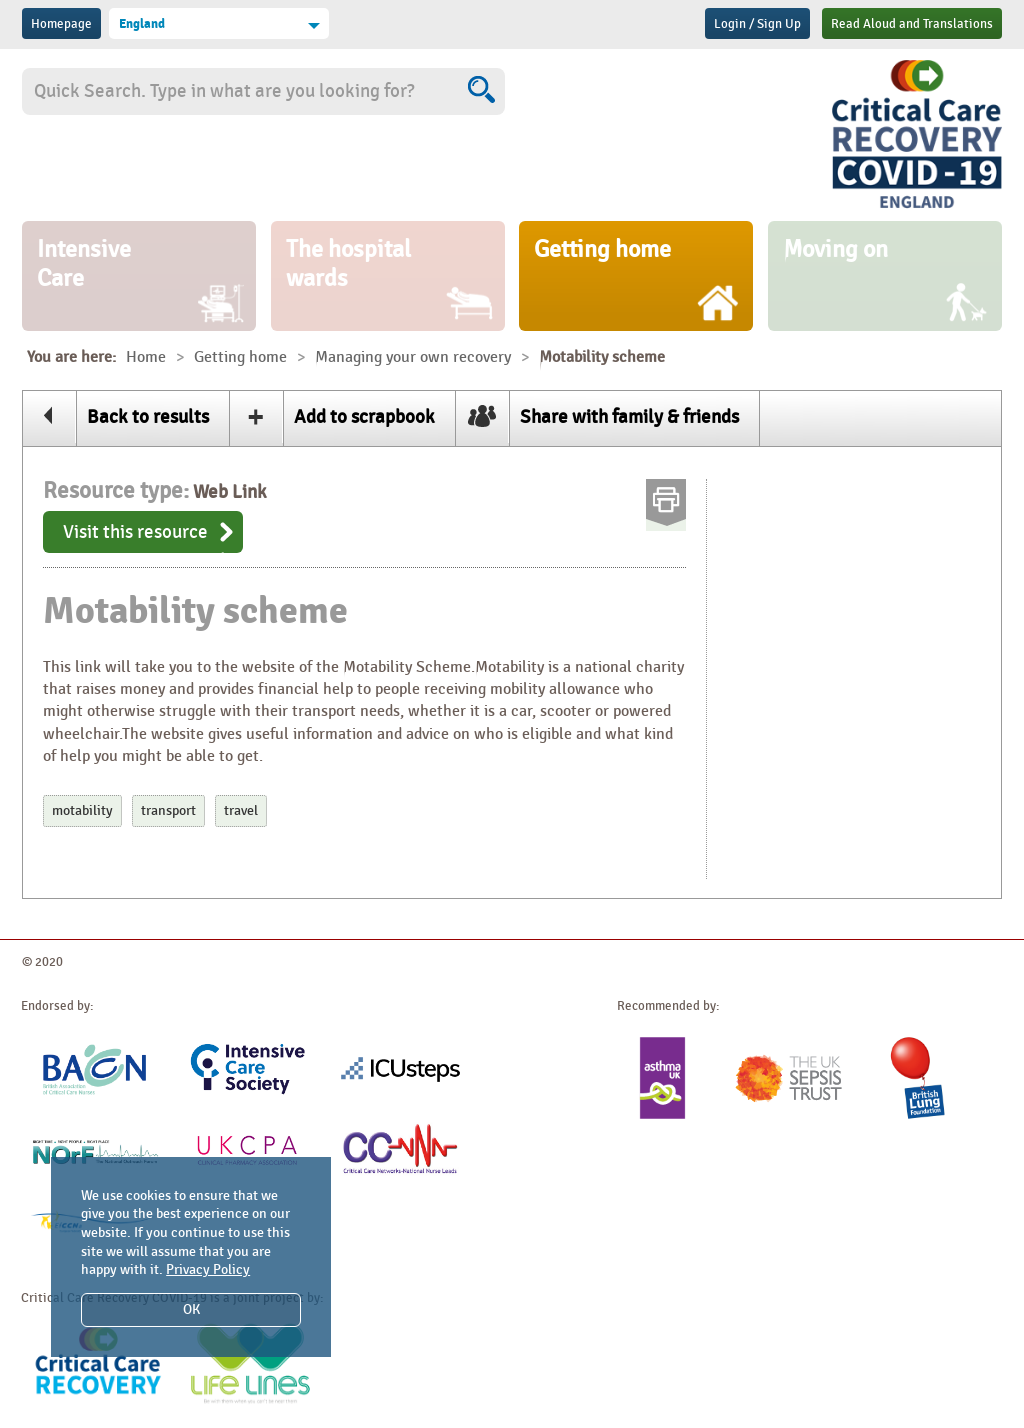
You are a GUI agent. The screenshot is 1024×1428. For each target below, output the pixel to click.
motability (82, 810)
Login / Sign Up (757, 24)
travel (241, 810)
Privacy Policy (208, 1269)
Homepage (61, 24)
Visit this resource (135, 532)
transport (168, 810)
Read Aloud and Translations (912, 24)
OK (191, 1309)
